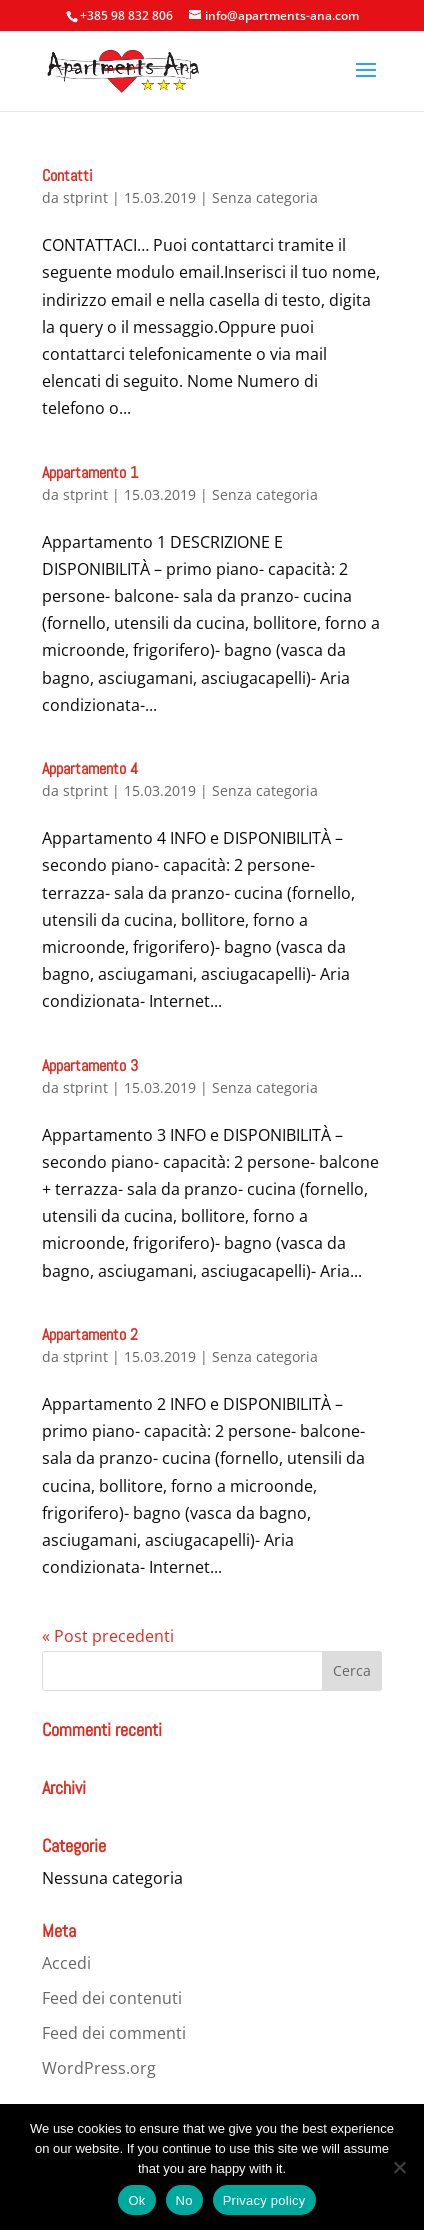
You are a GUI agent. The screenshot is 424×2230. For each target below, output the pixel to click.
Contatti (67, 175)
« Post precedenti (108, 1636)
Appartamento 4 (90, 768)
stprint (85, 197)
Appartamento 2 (90, 1334)
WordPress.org (99, 2068)
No (184, 2200)
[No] (399, 2167)
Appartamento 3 (90, 1065)
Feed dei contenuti (112, 1998)
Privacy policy (264, 2200)
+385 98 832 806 (126, 15)
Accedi (66, 1963)
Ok (136, 2200)
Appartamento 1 (90, 472)
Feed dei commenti (114, 2033)
